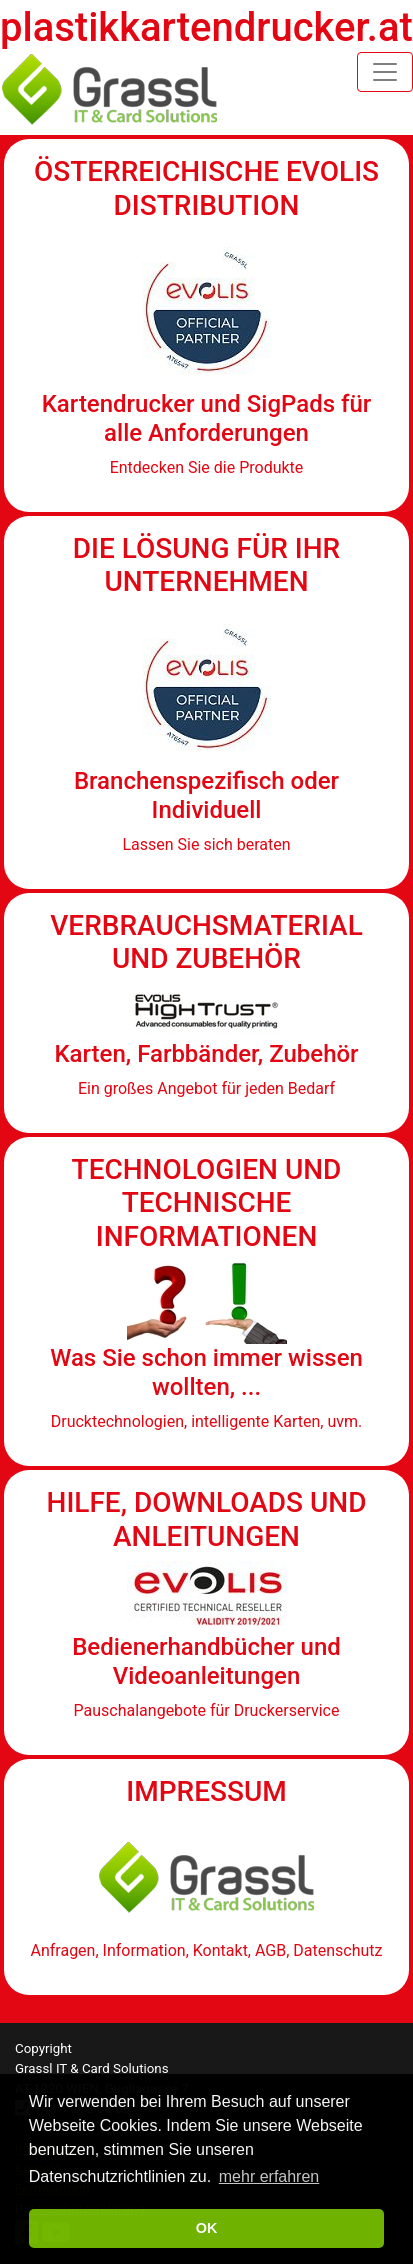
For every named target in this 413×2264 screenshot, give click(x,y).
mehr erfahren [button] (269, 2176)
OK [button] (207, 2228)
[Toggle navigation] (385, 72)
